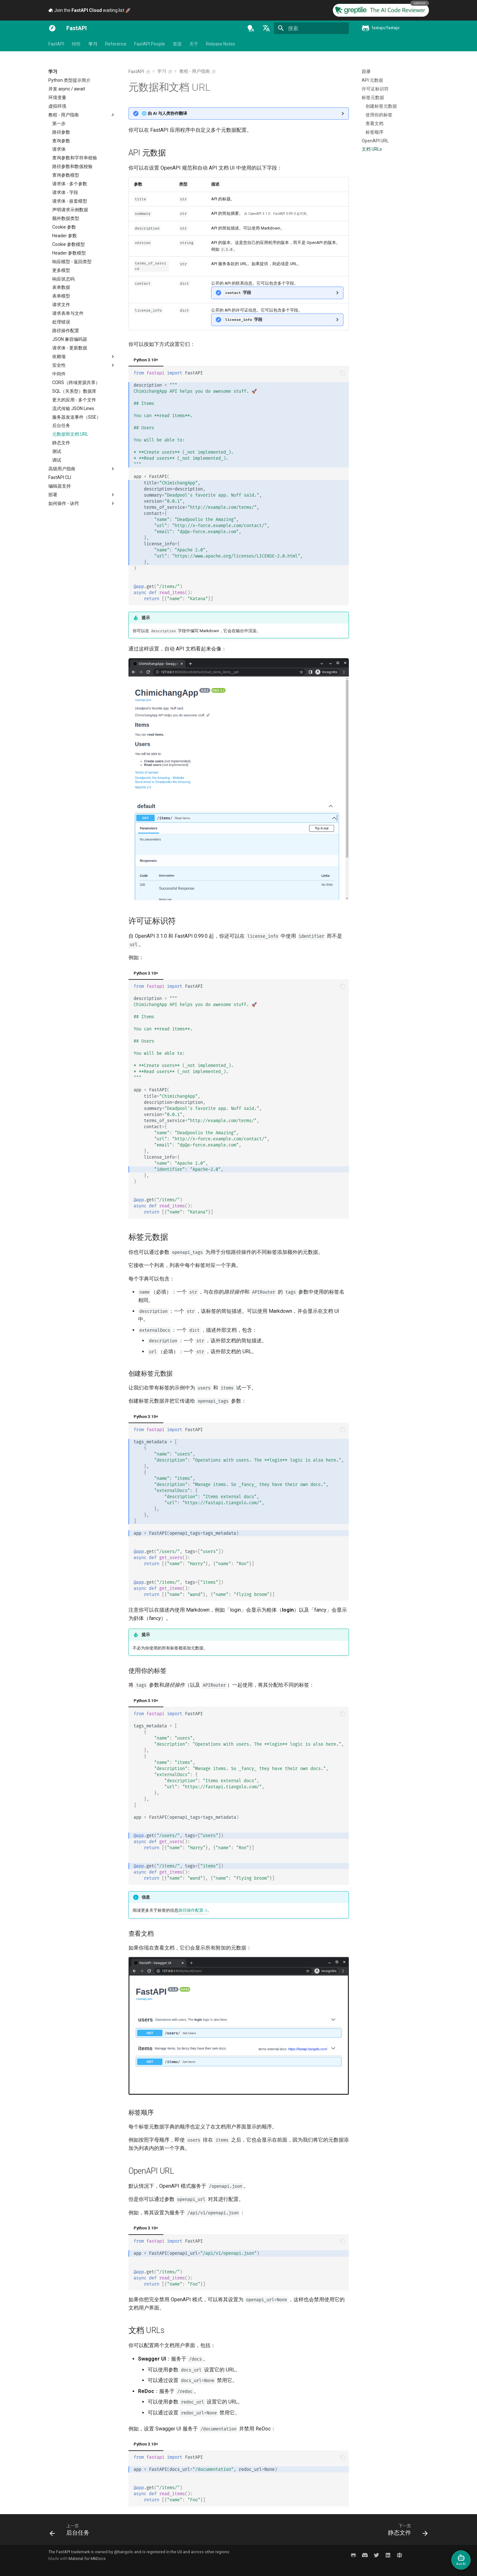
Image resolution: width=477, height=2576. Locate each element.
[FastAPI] (52, 28)
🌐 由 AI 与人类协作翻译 (164, 113)
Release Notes (220, 43)
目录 (366, 71)
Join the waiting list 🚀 (89, 10)
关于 (193, 43)
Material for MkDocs (87, 2558)
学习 (92, 43)
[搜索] (311, 28)
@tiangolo (123, 2551)
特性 (76, 43)
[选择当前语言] (266, 28)
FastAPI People (149, 43)
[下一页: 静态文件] (406, 2531)
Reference (116, 43)
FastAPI (56, 43)
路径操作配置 (190, 1910)
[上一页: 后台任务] (72, 2531)
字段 (237, 293)
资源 (177, 43)
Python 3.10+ (146, 359)
